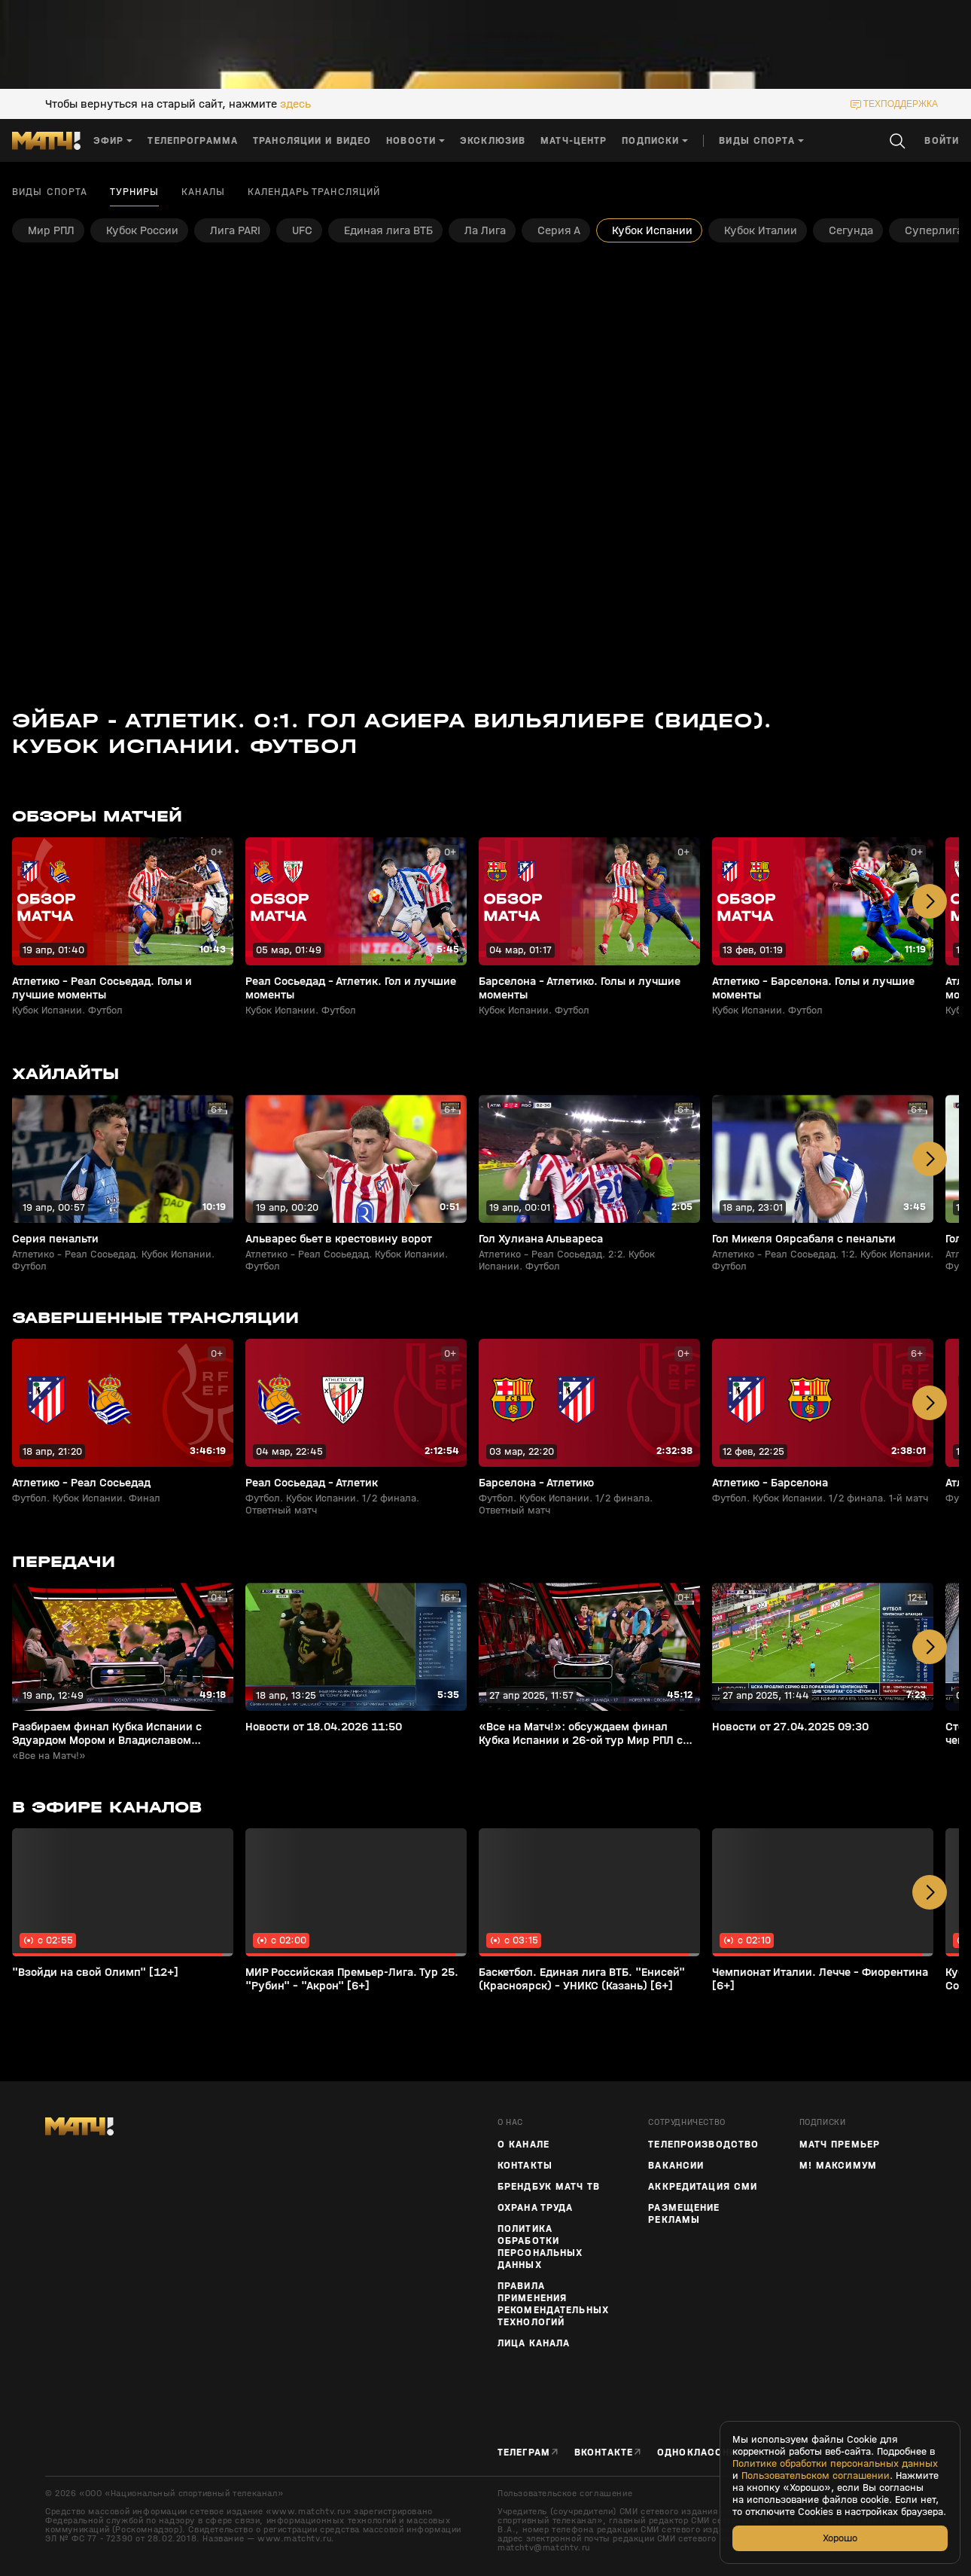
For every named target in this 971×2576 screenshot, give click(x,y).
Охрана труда (535, 2208)
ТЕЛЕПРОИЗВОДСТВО (703, 2145)
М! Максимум (838, 2166)
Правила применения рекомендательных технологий (553, 2304)
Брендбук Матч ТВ (549, 2187)
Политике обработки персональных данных (835, 2464)
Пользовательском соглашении (815, 2476)
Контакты (525, 2166)
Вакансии (676, 2166)
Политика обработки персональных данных (540, 2247)
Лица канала (534, 2343)
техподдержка (900, 104)
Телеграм (524, 2452)
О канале (523, 2145)
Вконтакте (603, 2452)
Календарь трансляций (314, 192)
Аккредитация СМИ (702, 2187)
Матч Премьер (839, 2145)
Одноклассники (703, 2452)
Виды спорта (49, 192)
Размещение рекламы (684, 2214)
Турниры (134, 192)
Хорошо (840, 2538)
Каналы (203, 192)
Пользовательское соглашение (565, 2493)
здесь (295, 104)
